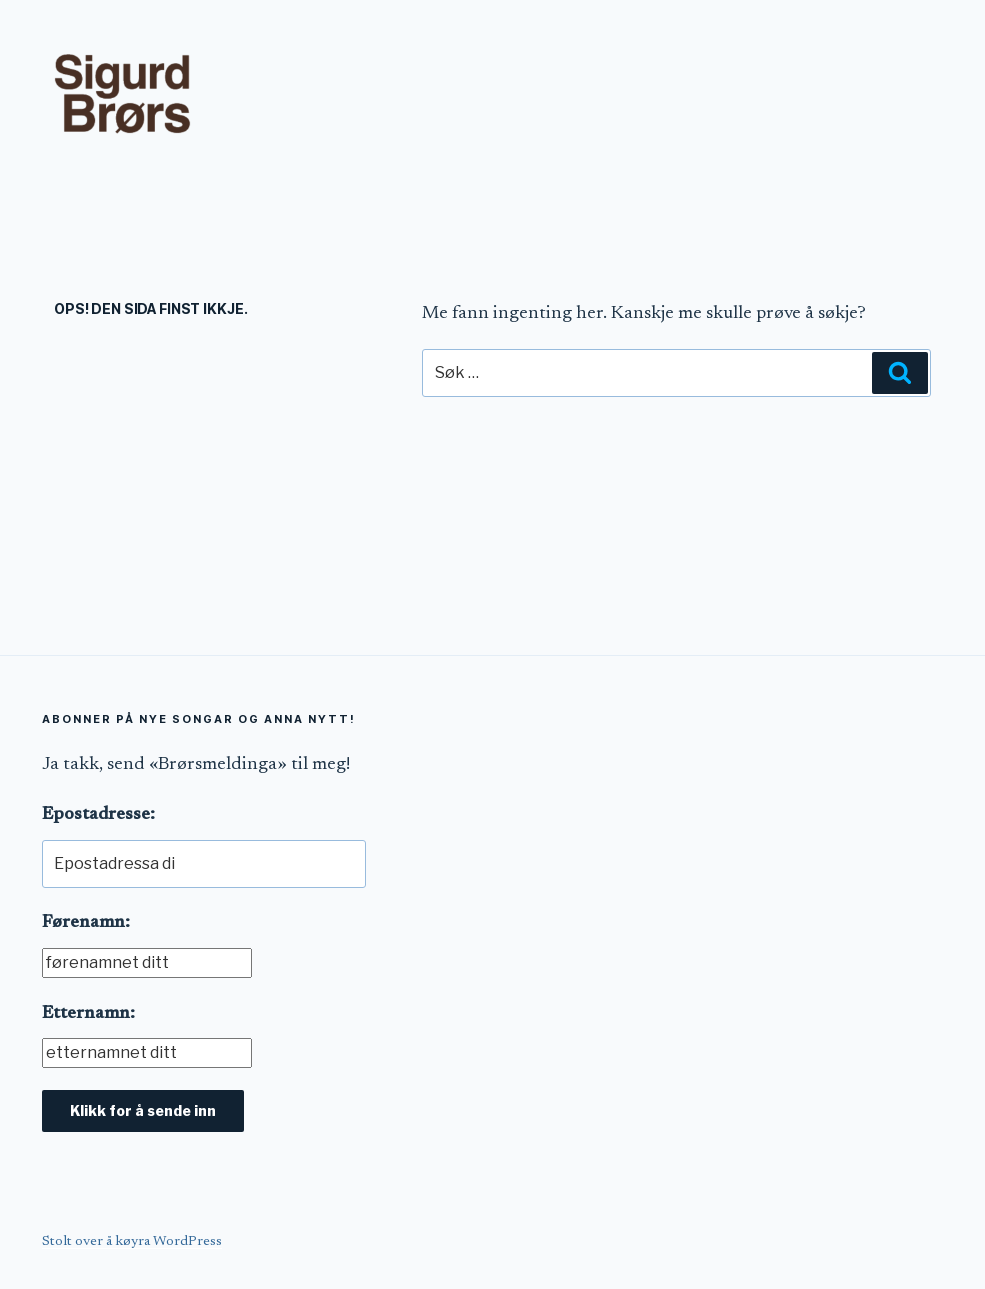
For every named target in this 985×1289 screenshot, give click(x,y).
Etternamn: (88, 1014)
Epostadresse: (98, 815)
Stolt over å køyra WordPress (132, 1242)
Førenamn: (86, 923)
